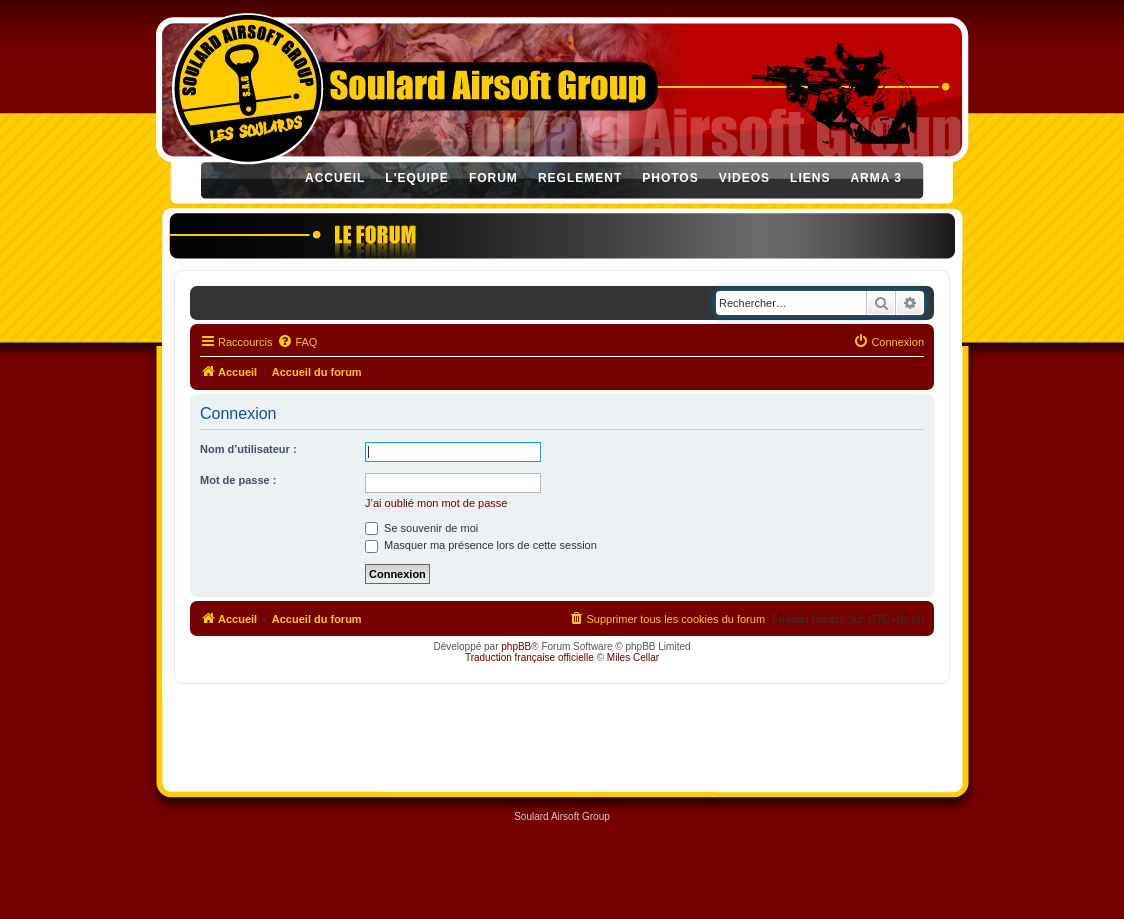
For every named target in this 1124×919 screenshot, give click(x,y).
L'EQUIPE (417, 178)
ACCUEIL (335, 178)
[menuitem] (297, 342)
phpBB (516, 646)
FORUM (493, 178)
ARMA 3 (876, 178)
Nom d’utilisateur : (248, 449)
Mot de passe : (238, 480)
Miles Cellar (633, 657)
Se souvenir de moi (421, 528)
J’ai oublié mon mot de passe (436, 503)
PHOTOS (670, 178)
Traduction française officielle (529, 657)
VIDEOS (744, 178)
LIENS (810, 178)
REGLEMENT (580, 178)
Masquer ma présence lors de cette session (481, 545)
